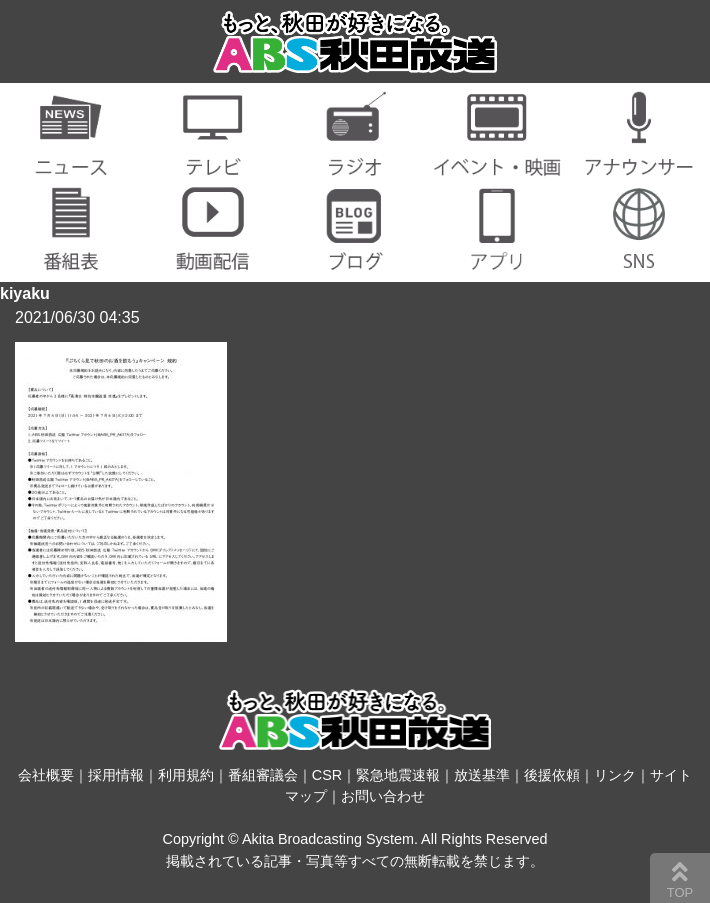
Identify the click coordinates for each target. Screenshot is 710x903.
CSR (327, 775)
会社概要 (46, 775)
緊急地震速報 (398, 775)
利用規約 (186, 775)
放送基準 (482, 775)
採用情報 (116, 775)
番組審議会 (263, 775)
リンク (615, 775)
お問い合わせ (383, 796)
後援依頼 (552, 775)
